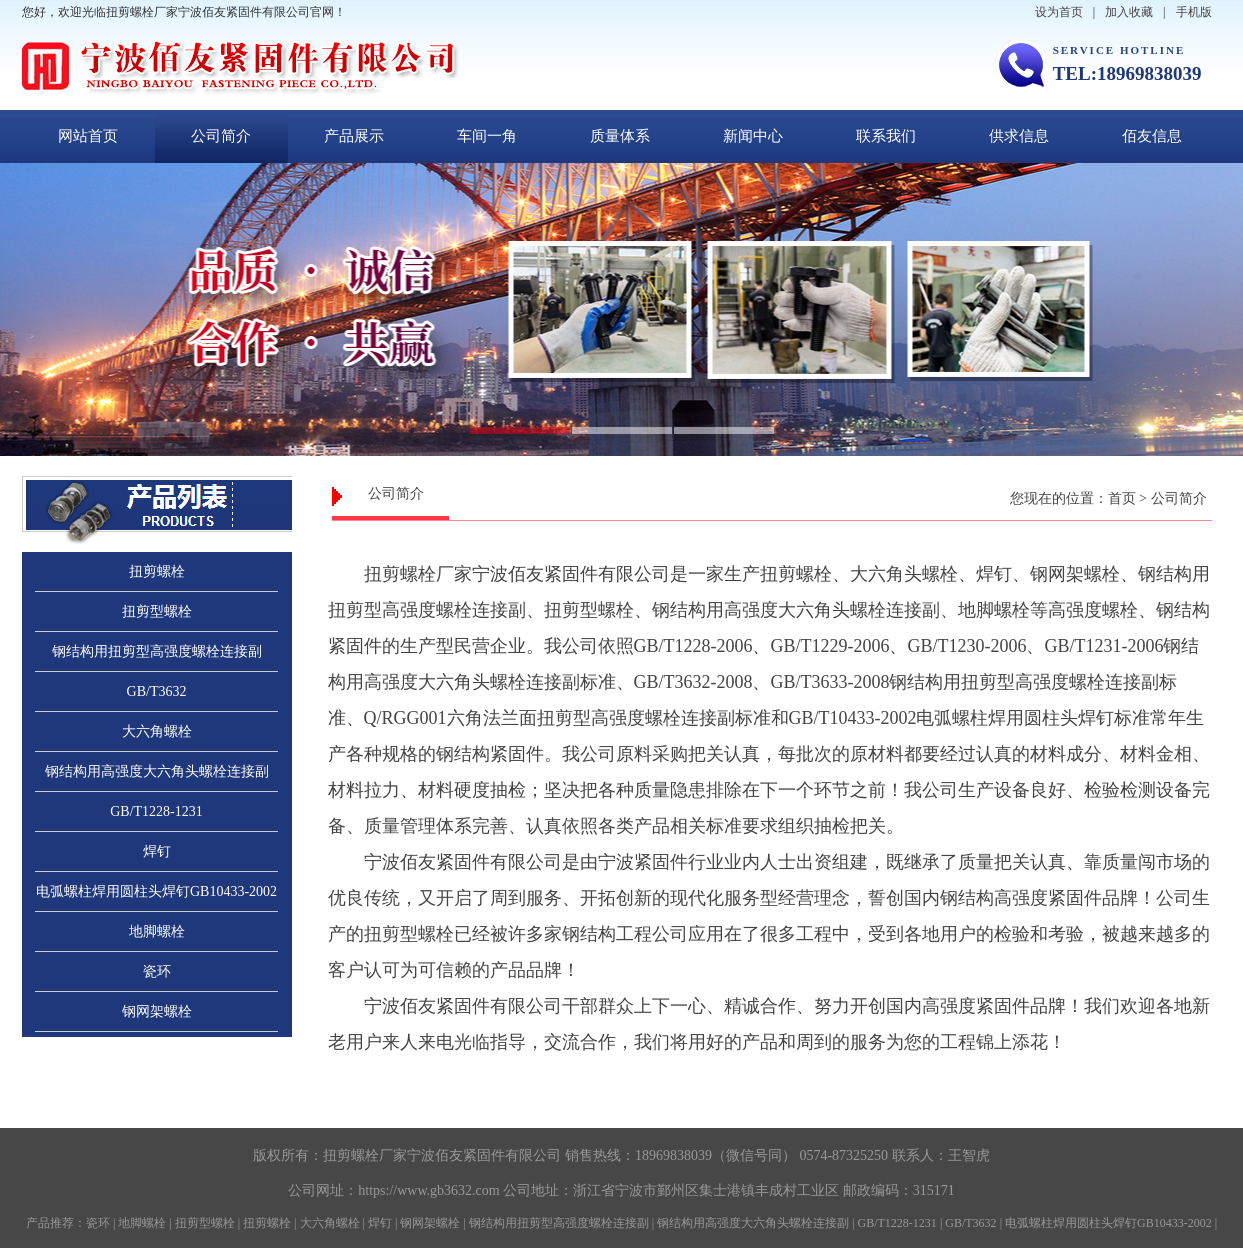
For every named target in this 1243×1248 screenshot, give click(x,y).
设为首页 (1059, 12)
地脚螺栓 (157, 931)
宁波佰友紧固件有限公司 (484, 1155)
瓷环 (157, 971)
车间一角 (487, 136)
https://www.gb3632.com (428, 1190)
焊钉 (157, 851)
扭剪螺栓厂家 (365, 1155)
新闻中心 (753, 136)
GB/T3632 (157, 691)
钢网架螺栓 (157, 1011)
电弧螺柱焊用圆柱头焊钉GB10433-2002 (156, 891)
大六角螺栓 (157, 731)
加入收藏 (1129, 12)
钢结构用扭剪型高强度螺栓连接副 (157, 651)
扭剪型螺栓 (157, 611)
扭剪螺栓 (157, 571)
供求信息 (1019, 136)
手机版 (1194, 12)
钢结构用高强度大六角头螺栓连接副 (157, 771)
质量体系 (620, 136)
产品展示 (354, 136)
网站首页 (88, 136)
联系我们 (886, 136)
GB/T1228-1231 (156, 811)
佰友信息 (1152, 136)
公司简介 (221, 136)
